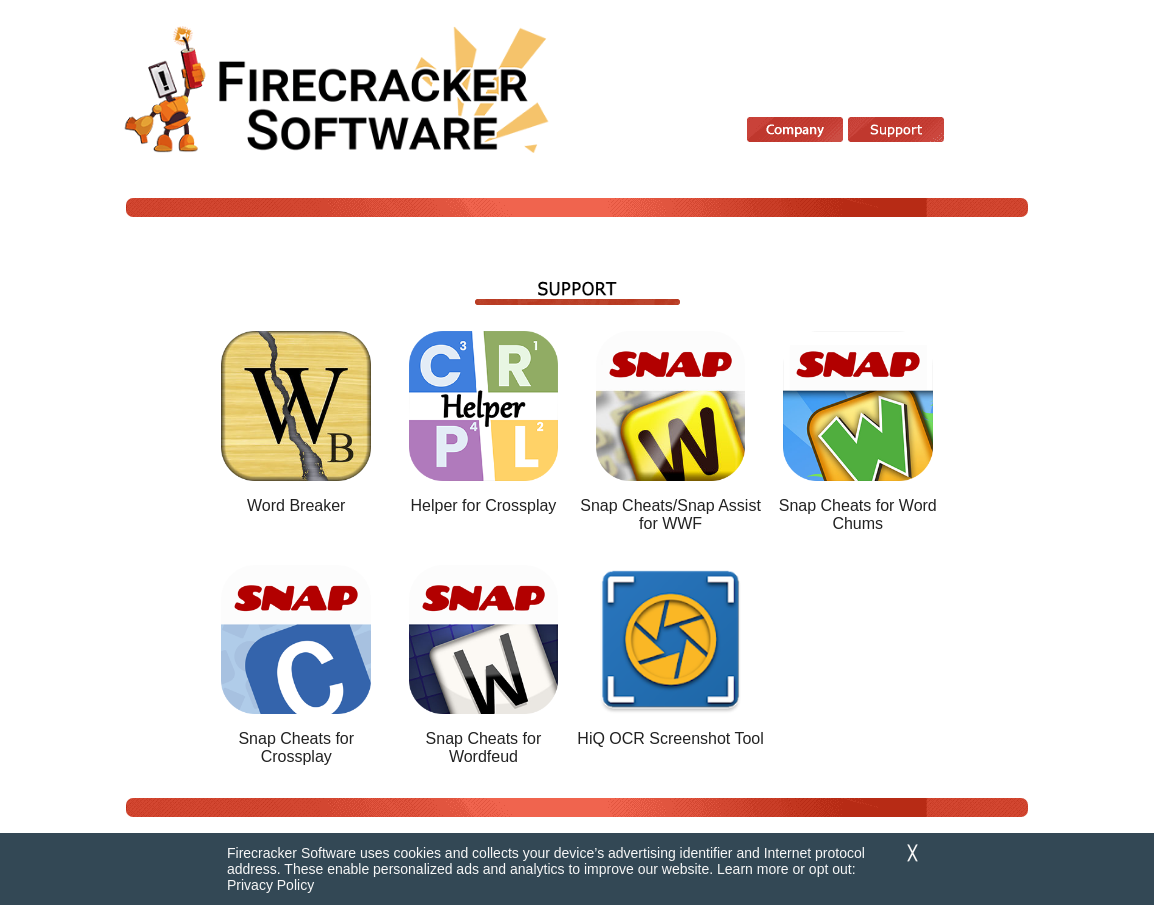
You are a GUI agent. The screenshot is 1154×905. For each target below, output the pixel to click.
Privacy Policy (270, 885)
